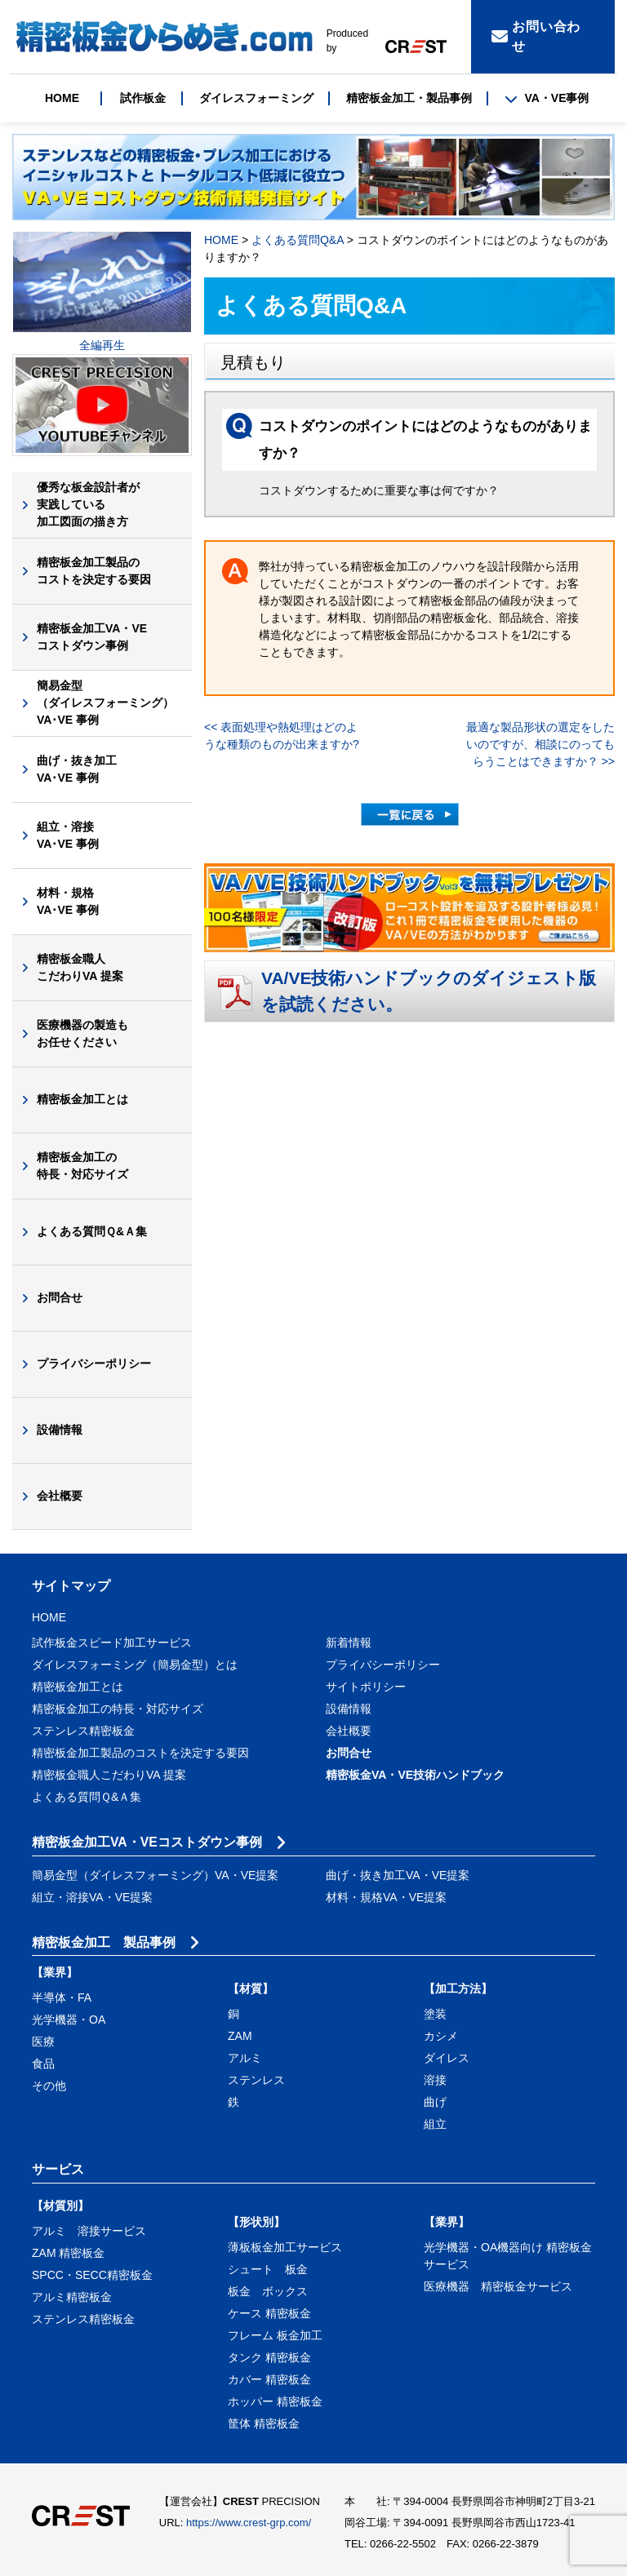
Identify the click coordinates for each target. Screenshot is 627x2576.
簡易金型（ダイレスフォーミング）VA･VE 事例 (105, 702)
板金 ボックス (268, 2291)
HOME (62, 97)
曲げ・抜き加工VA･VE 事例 (77, 769)
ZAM (240, 2035)
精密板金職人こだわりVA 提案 (80, 967)
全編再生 (102, 345)
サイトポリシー (366, 1686)
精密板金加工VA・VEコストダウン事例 (92, 637)
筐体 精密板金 (264, 2423)
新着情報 (348, 1642)
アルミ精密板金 (72, 2296)
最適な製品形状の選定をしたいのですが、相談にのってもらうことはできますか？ (540, 744)
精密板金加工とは (82, 1099)
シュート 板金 (268, 2269)
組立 (435, 2123)
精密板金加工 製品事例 (104, 1942)
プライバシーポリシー (94, 1363)
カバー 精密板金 (269, 2379)
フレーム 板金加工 (275, 2335)
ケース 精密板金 (269, 2313)
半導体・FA (61, 1997)
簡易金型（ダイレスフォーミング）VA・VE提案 (155, 1875)
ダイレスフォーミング (256, 97)
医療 (43, 2041)
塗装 (435, 2013)
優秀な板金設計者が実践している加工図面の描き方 (88, 504)
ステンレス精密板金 (83, 1730)
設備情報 (59, 1429)
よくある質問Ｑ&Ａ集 (92, 1231)
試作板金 (143, 97)
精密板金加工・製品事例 (409, 97)
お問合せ (59, 1297)
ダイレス (446, 2057)
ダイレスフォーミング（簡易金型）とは (135, 1664)
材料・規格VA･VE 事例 (68, 901)
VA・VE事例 (547, 98)
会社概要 (59, 1495)
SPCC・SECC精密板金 (92, 2274)
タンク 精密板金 (269, 2357)
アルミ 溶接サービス (89, 2230)
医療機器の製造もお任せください (82, 1033)
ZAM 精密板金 (68, 2252)
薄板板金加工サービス (285, 2247)
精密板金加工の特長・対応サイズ (82, 1166)
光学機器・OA (68, 2019)
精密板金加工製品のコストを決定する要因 (94, 571)
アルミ (245, 2057)
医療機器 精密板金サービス (498, 2286)
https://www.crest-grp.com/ (248, 2522)
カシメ (441, 2035)
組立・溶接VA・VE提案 (92, 1897)
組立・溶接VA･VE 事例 (68, 835)
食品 (43, 2063)
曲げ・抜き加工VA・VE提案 (397, 1875)
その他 (49, 2085)
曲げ (435, 2101)
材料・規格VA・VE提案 (386, 1897)
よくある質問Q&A (297, 239)
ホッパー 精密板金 (275, 2401)
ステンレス (256, 2079)
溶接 (435, 2079)
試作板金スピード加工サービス (112, 1642)
